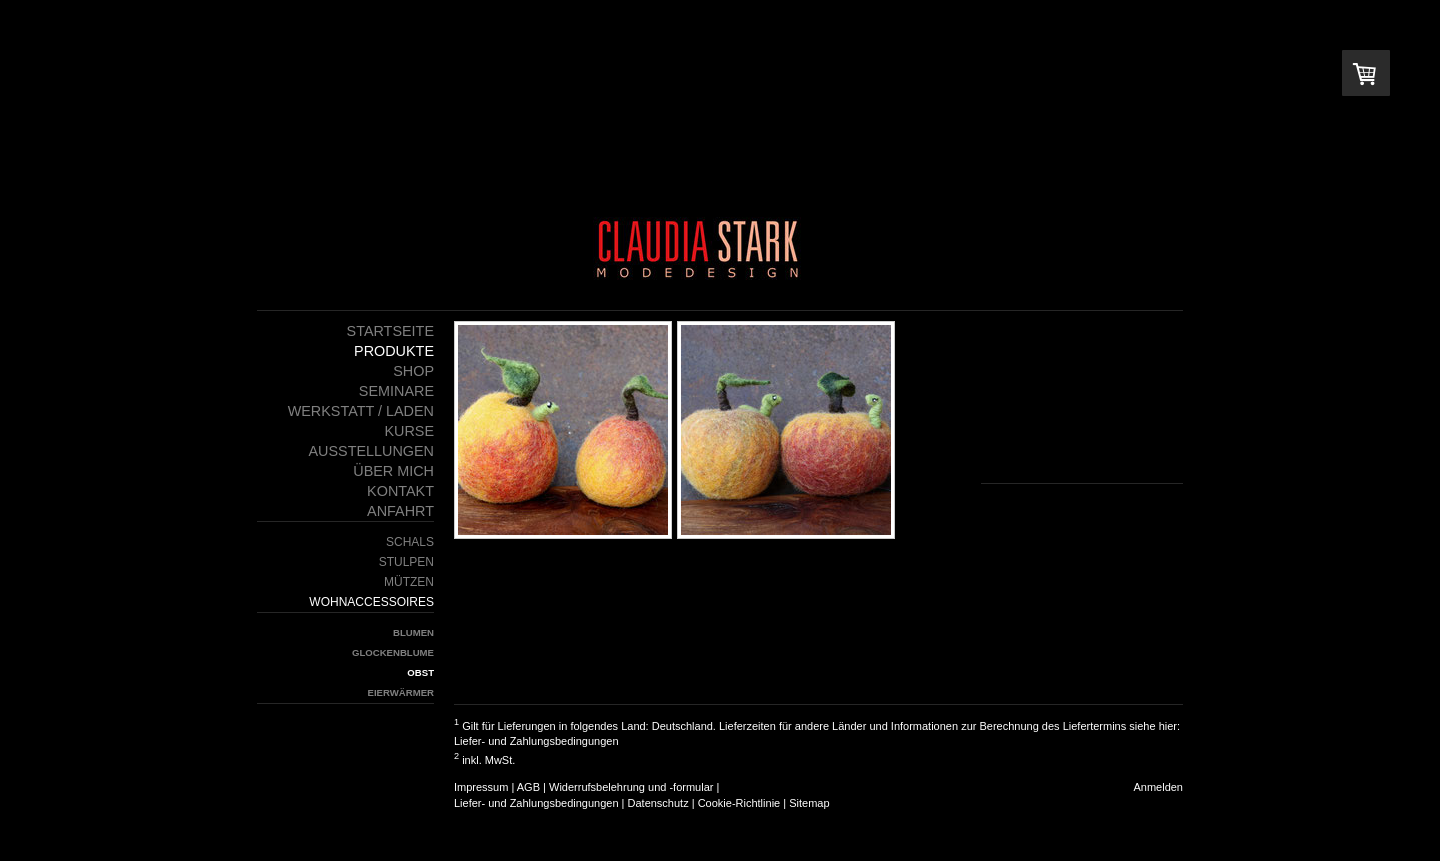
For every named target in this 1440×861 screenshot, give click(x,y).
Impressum (481, 787)
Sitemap (809, 803)
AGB (528, 787)
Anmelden (1158, 787)
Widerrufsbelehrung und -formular (631, 787)
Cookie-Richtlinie (739, 803)
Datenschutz (658, 803)
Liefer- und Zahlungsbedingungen (536, 741)
